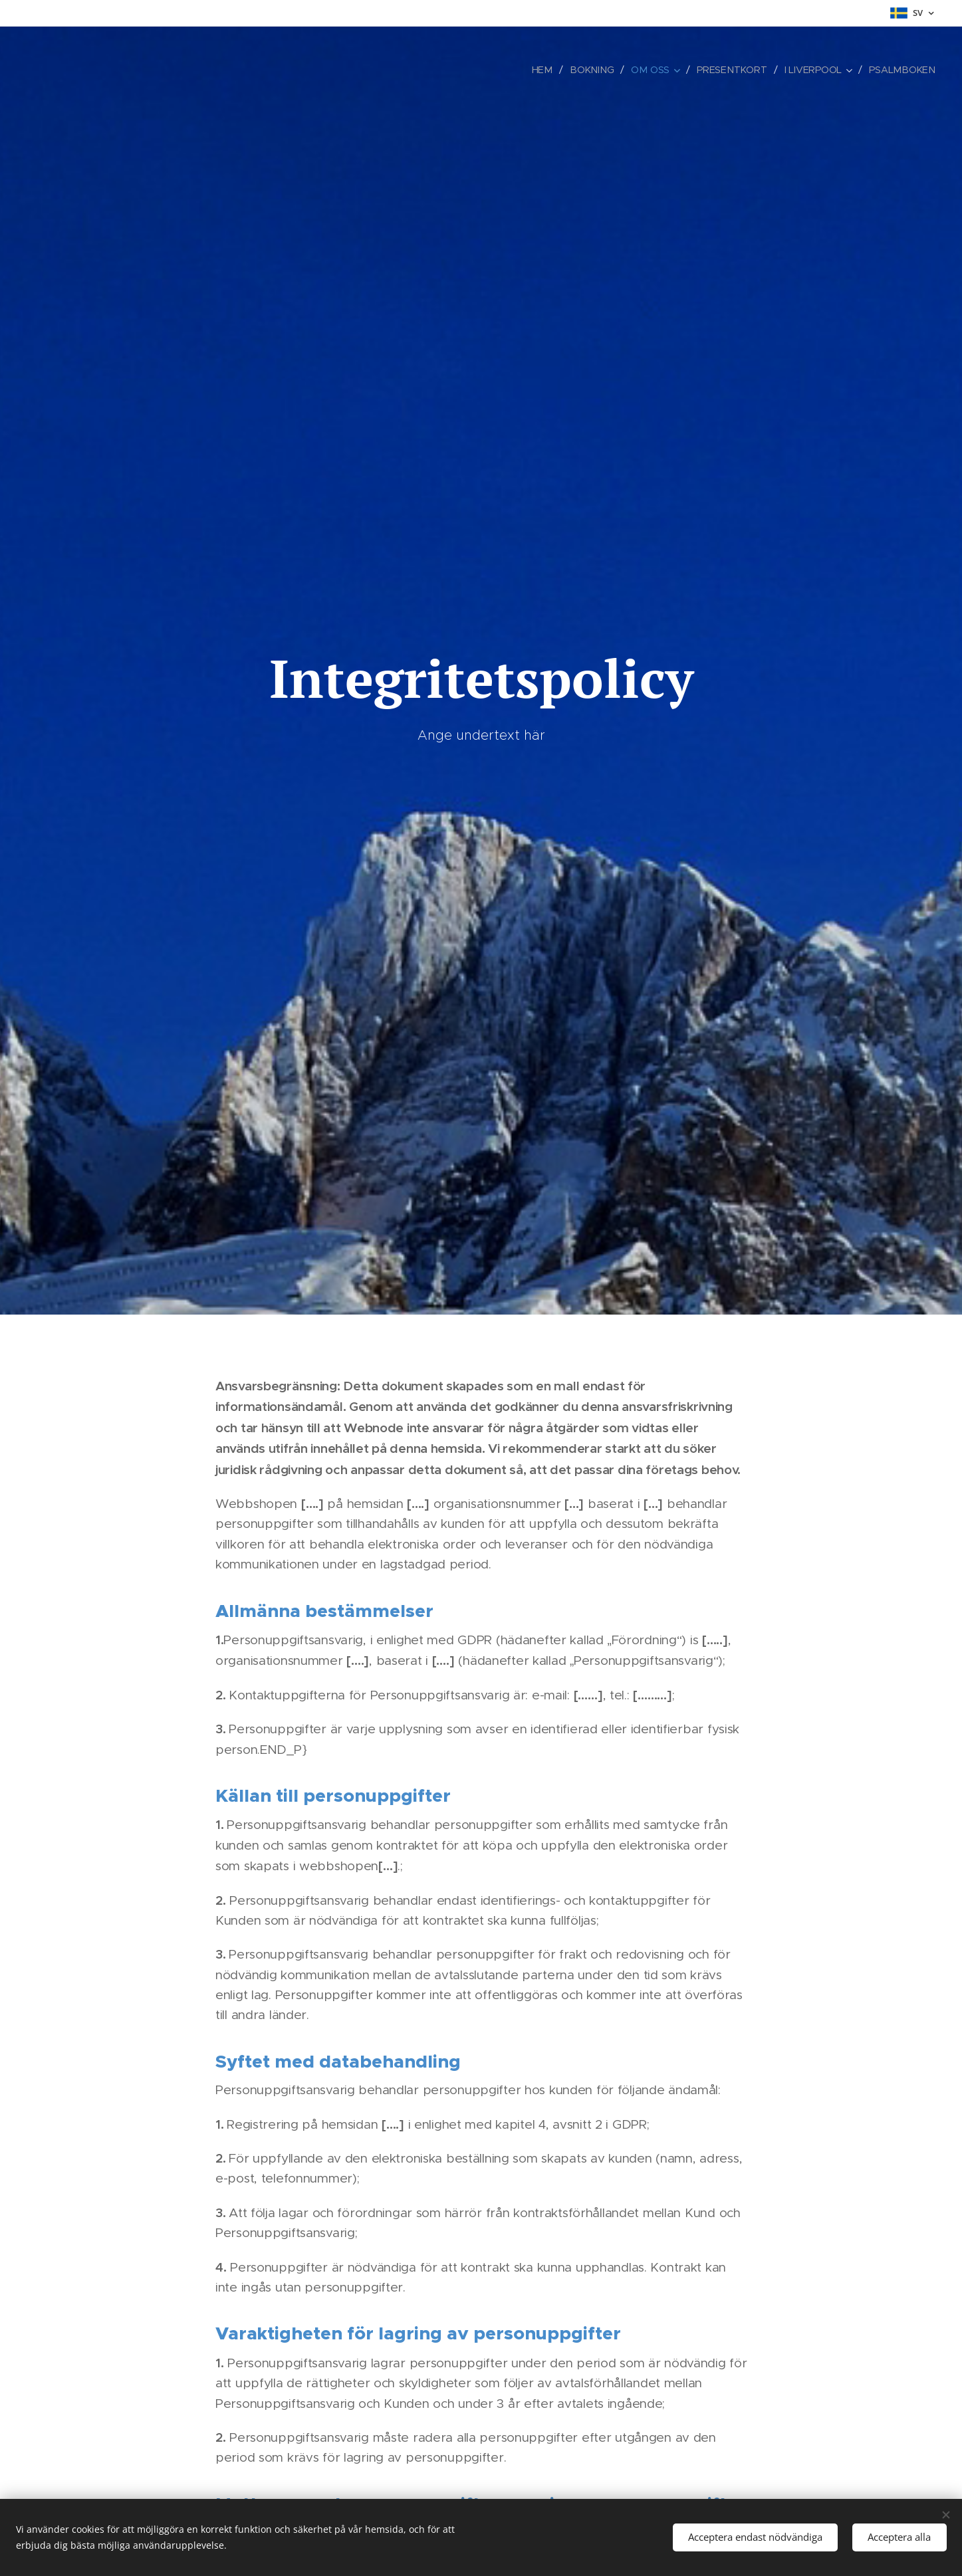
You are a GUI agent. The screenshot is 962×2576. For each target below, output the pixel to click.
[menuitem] (551, 69)
